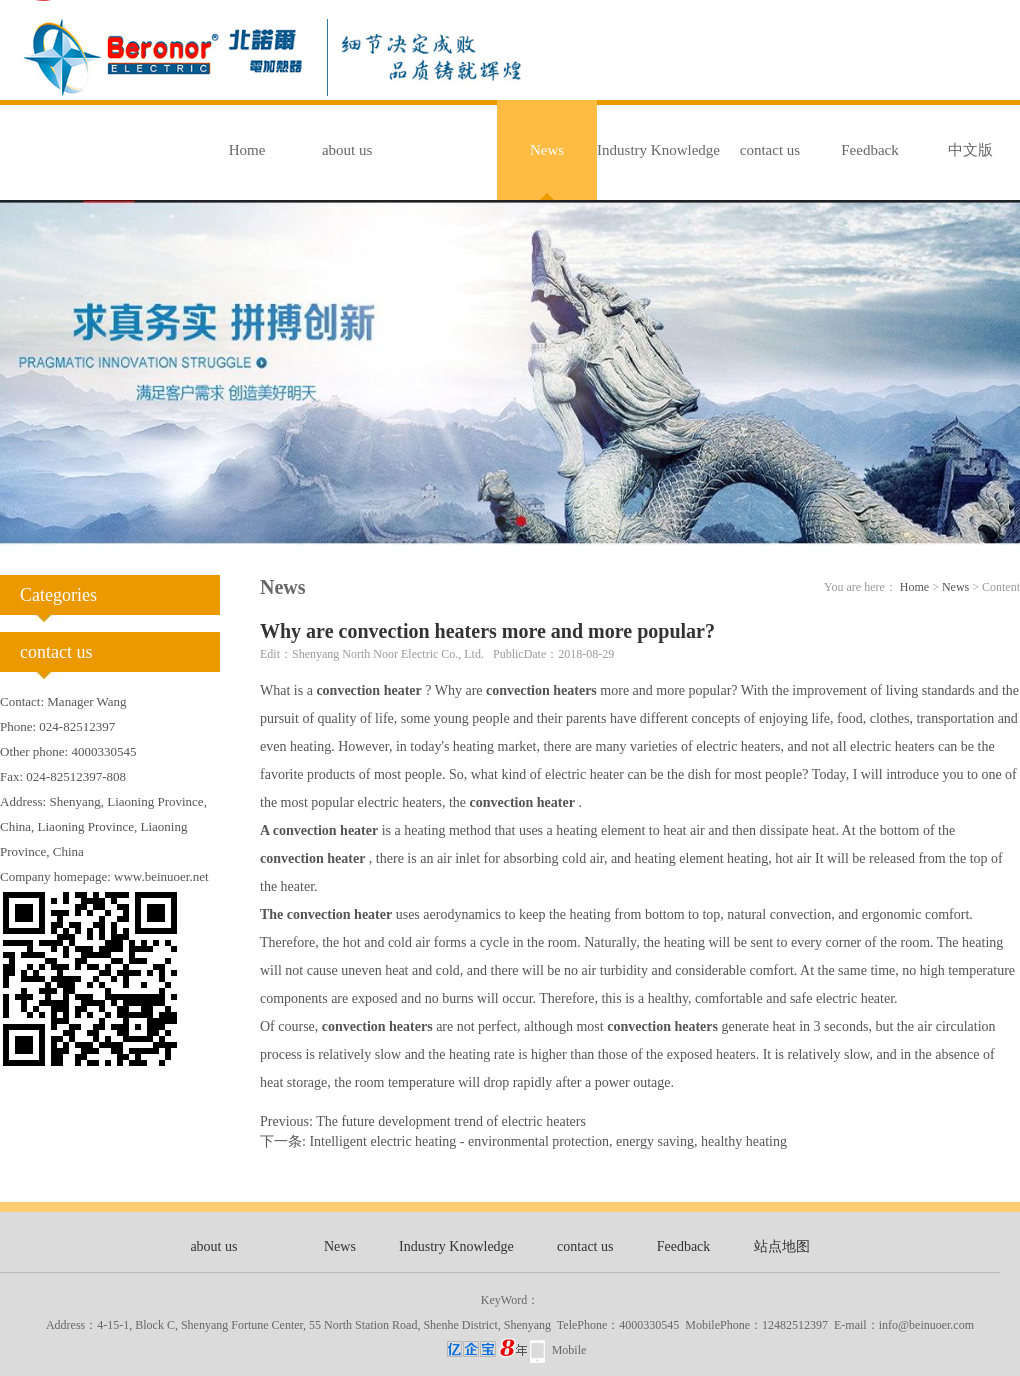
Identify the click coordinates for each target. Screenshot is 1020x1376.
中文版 (970, 150)
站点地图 (782, 1246)
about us (347, 150)
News (547, 150)
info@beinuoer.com (926, 1325)
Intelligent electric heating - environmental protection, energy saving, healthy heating (548, 1141)
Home (247, 150)
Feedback (869, 150)
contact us (770, 150)
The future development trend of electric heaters (451, 1121)
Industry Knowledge (658, 150)
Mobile (569, 1350)
